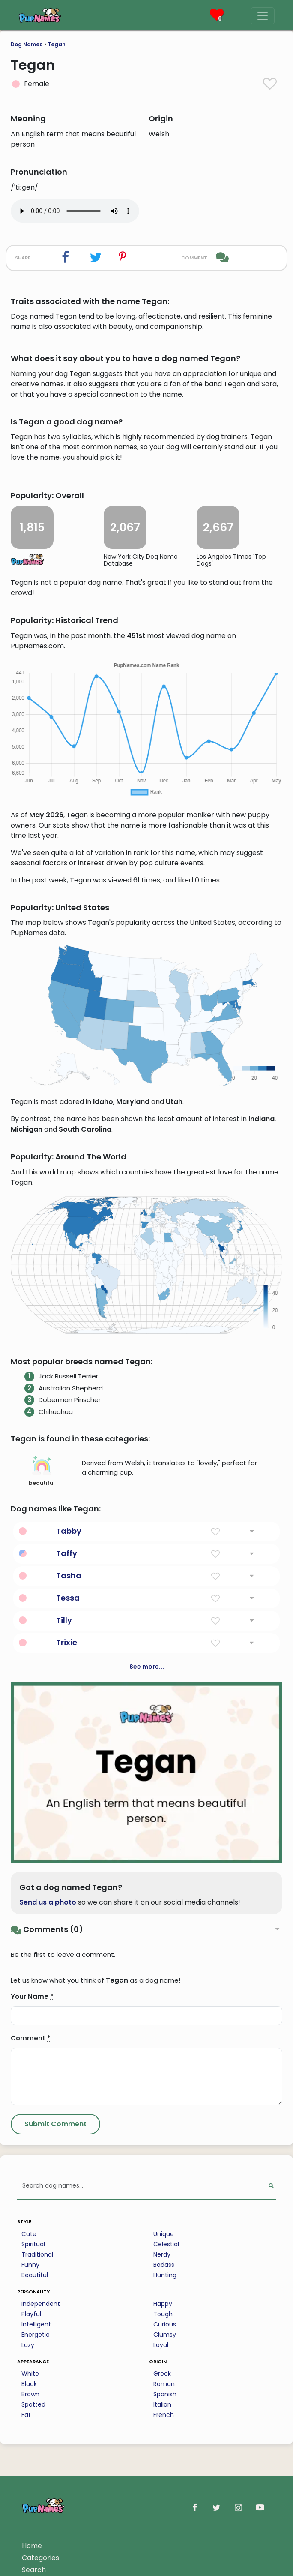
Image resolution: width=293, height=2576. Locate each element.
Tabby (68, 1531)
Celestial (166, 2244)
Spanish (164, 2394)
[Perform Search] (271, 2186)
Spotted (33, 2404)
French (163, 2414)
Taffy (66, 1553)
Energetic (35, 2334)
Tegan (57, 44)
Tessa (68, 1597)
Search (34, 2570)
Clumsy (164, 2334)
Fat (26, 2414)
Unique (163, 2234)
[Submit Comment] (55, 2124)
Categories (40, 2558)
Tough (163, 2314)
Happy (162, 2303)
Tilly (64, 1620)
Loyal (160, 2345)
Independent (40, 2303)
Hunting (164, 2275)
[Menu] (263, 15)
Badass (163, 2264)
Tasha (68, 1575)
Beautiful (34, 2275)
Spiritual (33, 2244)
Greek (162, 2373)
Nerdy (161, 2254)
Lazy (27, 2345)
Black (29, 2384)
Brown (30, 2394)
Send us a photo (47, 1902)
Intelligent (36, 2324)
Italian (162, 2404)
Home (32, 2546)
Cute (28, 2234)
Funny (30, 2264)
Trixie (66, 1642)
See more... (146, 1666)
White (30, 2373)
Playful (31, 2314)
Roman (164, 2384)
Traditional (37, 2254)
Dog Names (26, 44)
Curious (164, 2324)
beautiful (42, 1471)
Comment (31, 2038)
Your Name (32, 1996)
